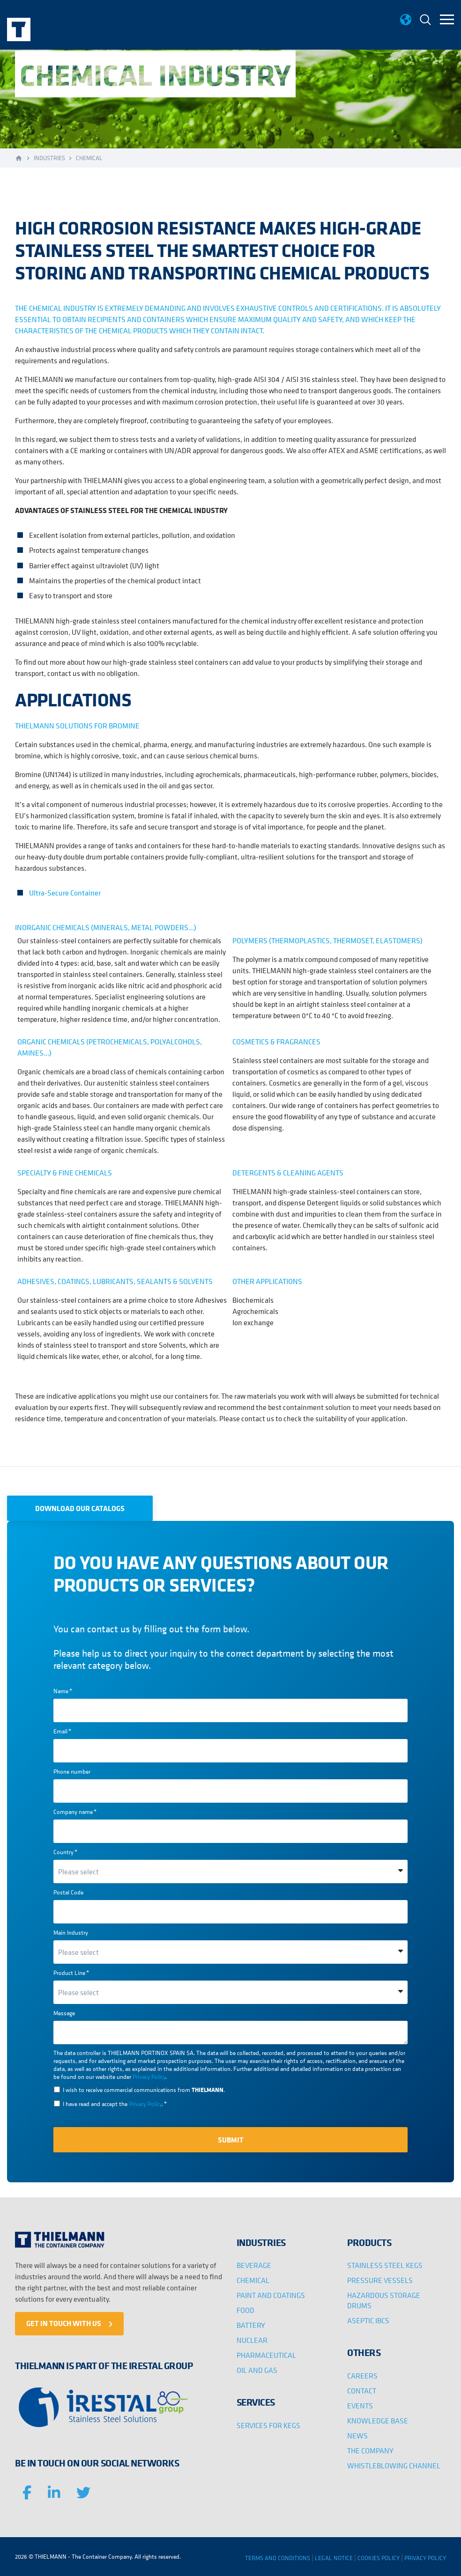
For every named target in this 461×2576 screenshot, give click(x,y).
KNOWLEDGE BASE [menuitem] (377, 2420)
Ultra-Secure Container (65, 893)
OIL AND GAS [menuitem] (257, 2370)
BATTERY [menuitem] (251, 2325)
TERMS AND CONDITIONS (277, 2558)
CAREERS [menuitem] (362, 2376)
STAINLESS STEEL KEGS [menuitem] (385, 2265)
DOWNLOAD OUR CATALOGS (80, 1508)
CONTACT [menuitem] (361, 2390)
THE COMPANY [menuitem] (370, 2450)
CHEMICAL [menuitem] (253, 2280)
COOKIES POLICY (378, 2558)
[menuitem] (425, 21)
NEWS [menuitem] (357, 2435)
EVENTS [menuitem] (360, 2405)
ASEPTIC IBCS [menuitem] (368, 2320)
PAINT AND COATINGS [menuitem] (271, 2295)
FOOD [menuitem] (245, 2310)
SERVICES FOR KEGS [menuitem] (268, 2425)
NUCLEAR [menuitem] (252, 2340)
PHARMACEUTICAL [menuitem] (266, 2355)
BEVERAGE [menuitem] (254, 2265)
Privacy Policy (149, 2077)
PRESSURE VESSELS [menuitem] (380, 2280)
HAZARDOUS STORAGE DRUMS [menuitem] (383, 2300)
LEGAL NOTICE (334, 2558)
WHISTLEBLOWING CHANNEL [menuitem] (393, 2465)
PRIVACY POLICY (425, 2558)
